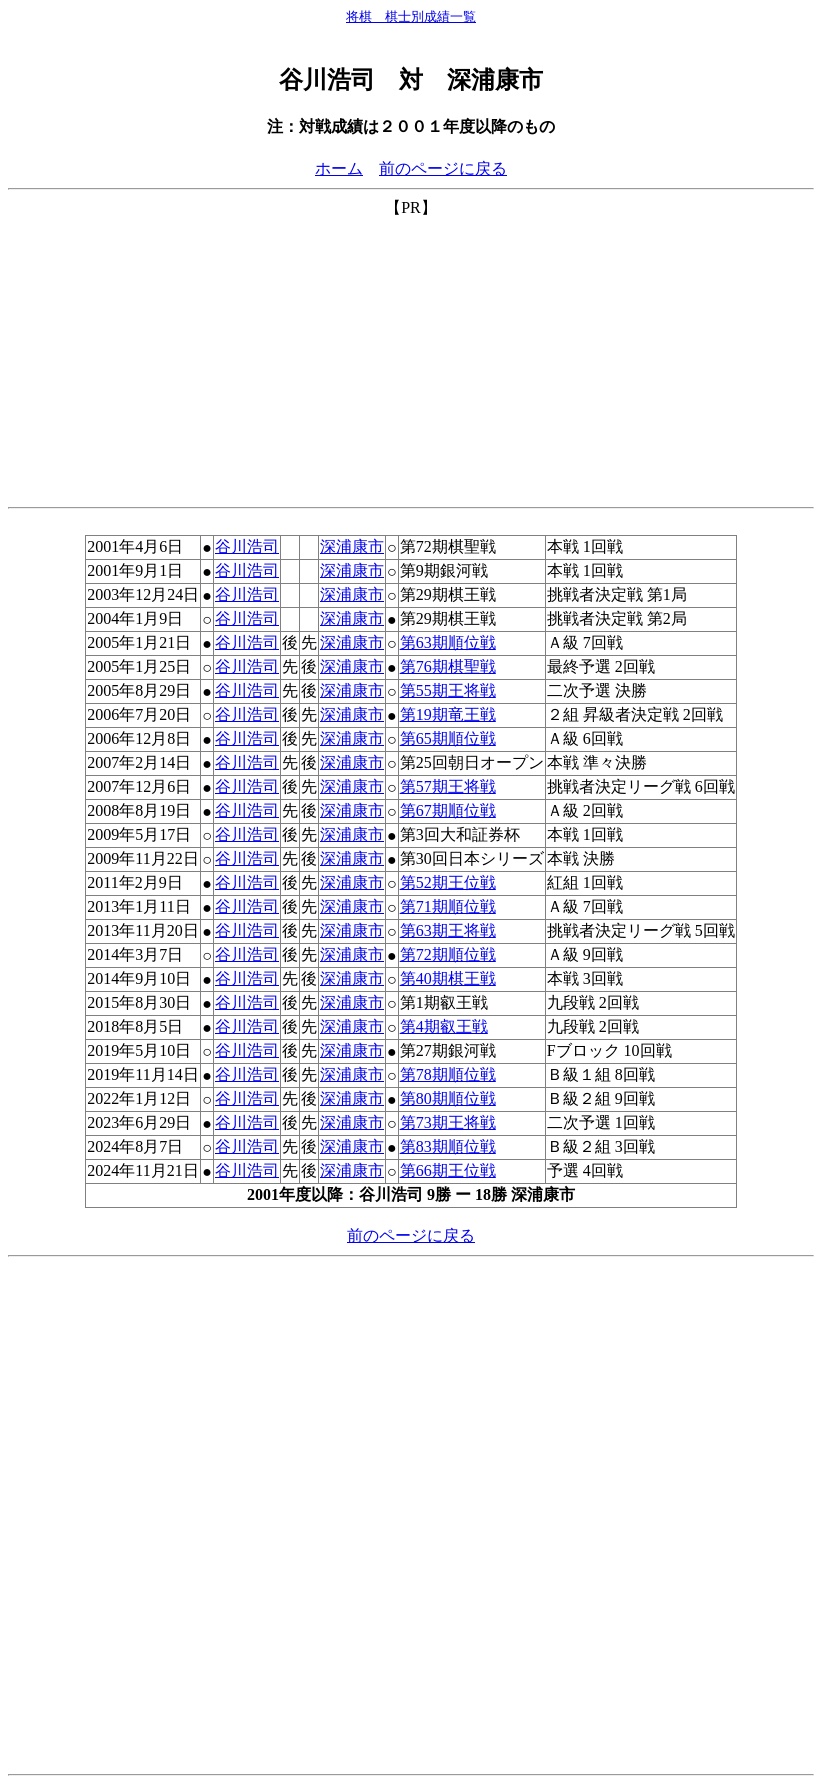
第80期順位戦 (448, 1098)
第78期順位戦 (448, 1074)
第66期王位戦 (448, 1170)
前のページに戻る (443, 168)
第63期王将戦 (448, 930)
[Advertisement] (411, 359)
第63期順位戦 (448, 642)
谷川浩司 (247, 546)
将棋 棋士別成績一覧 (411, 16)
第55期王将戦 (448, 690)
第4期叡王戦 (444, 1026)
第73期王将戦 (448, 1122)
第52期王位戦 (448, 882)
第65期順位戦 (448, 738)
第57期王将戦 (448, 786)
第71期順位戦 (448, 906)
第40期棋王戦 (448, 978)
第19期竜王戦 (448, 714)
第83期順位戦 (448, 1146)
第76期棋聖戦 (448, 666)
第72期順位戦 (448, 954)
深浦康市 (352, 546)
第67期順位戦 (448, 810)
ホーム (339, 168)
